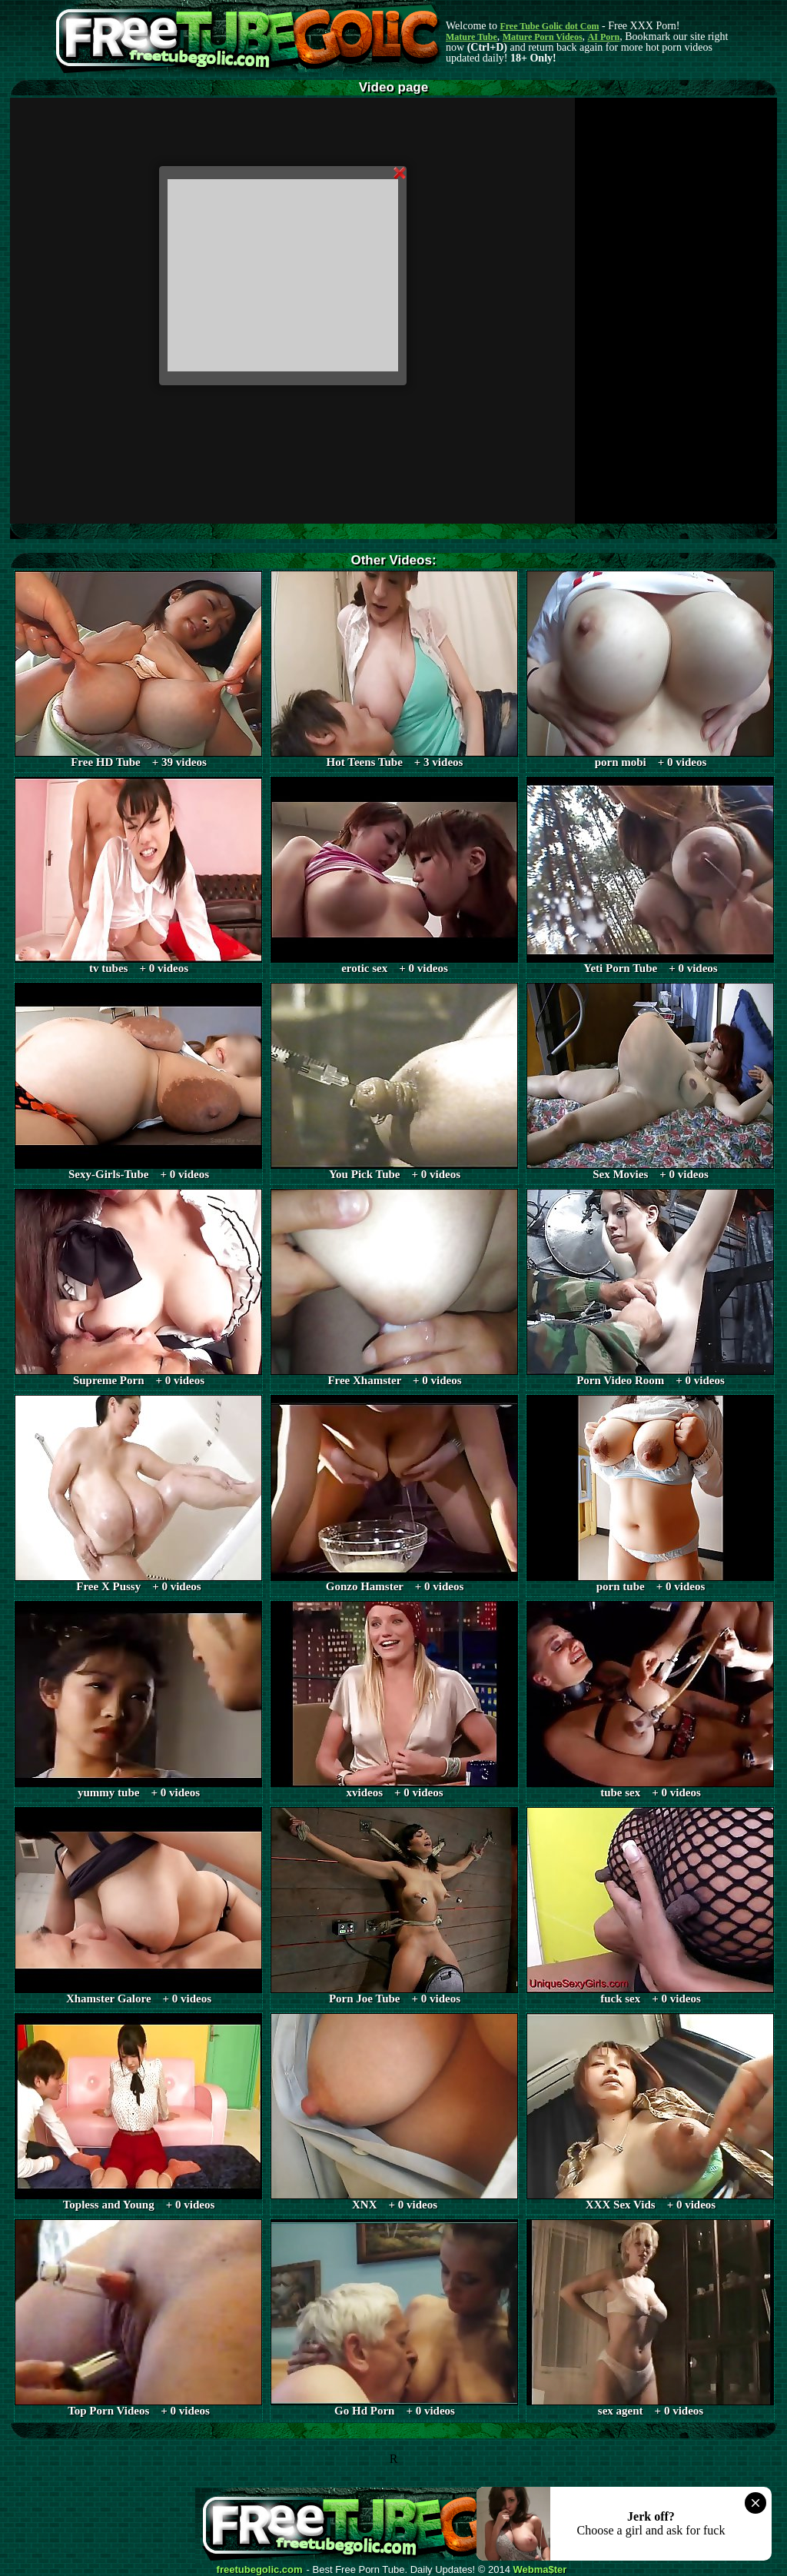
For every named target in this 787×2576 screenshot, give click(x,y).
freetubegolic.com (260, 2569)
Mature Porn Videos (543, 37)
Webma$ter (540, 2569)
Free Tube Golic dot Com (549, 26)
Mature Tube (471, 37)
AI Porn (604, 37)
